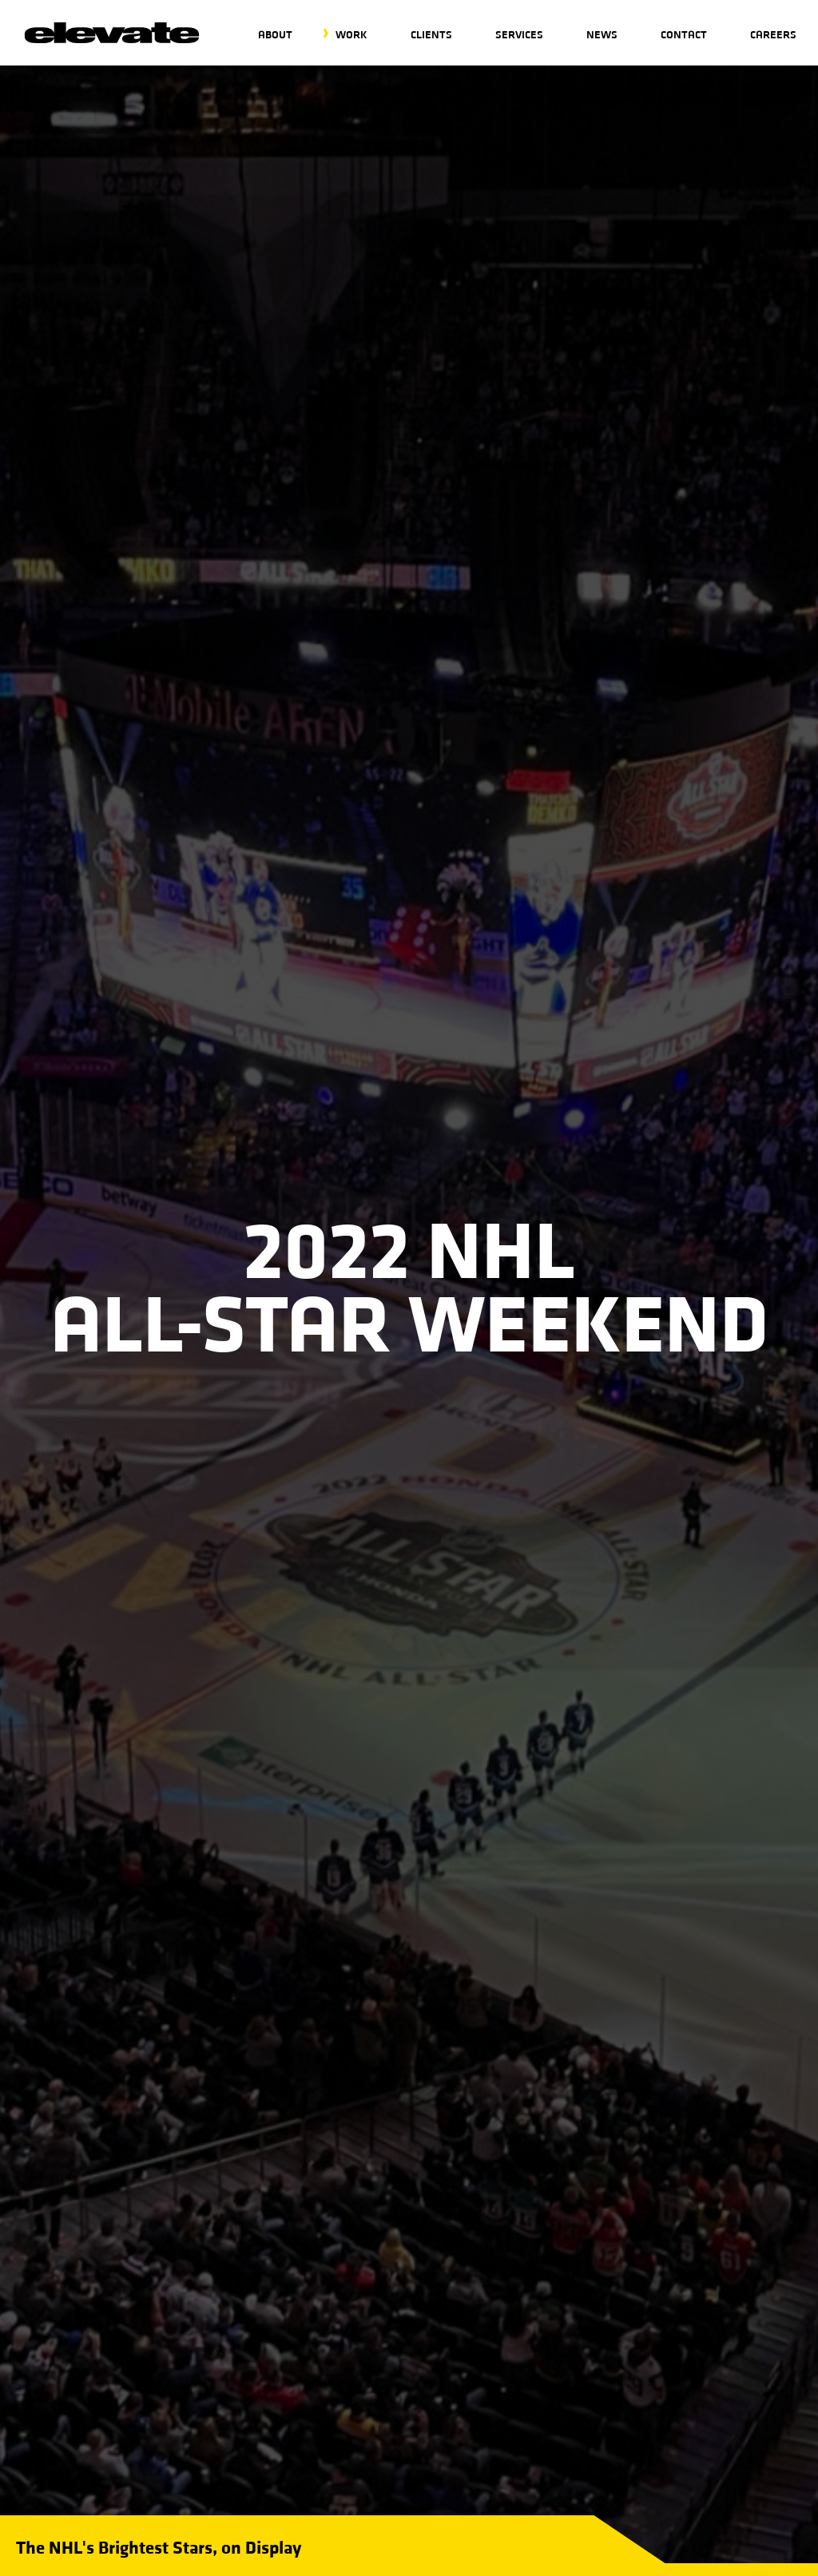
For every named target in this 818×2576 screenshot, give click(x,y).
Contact (684, 34)
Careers (773, 34)
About (275, 34)
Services (519, 34)
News (601, 34)
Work (351, 34)
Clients (431, 34)
